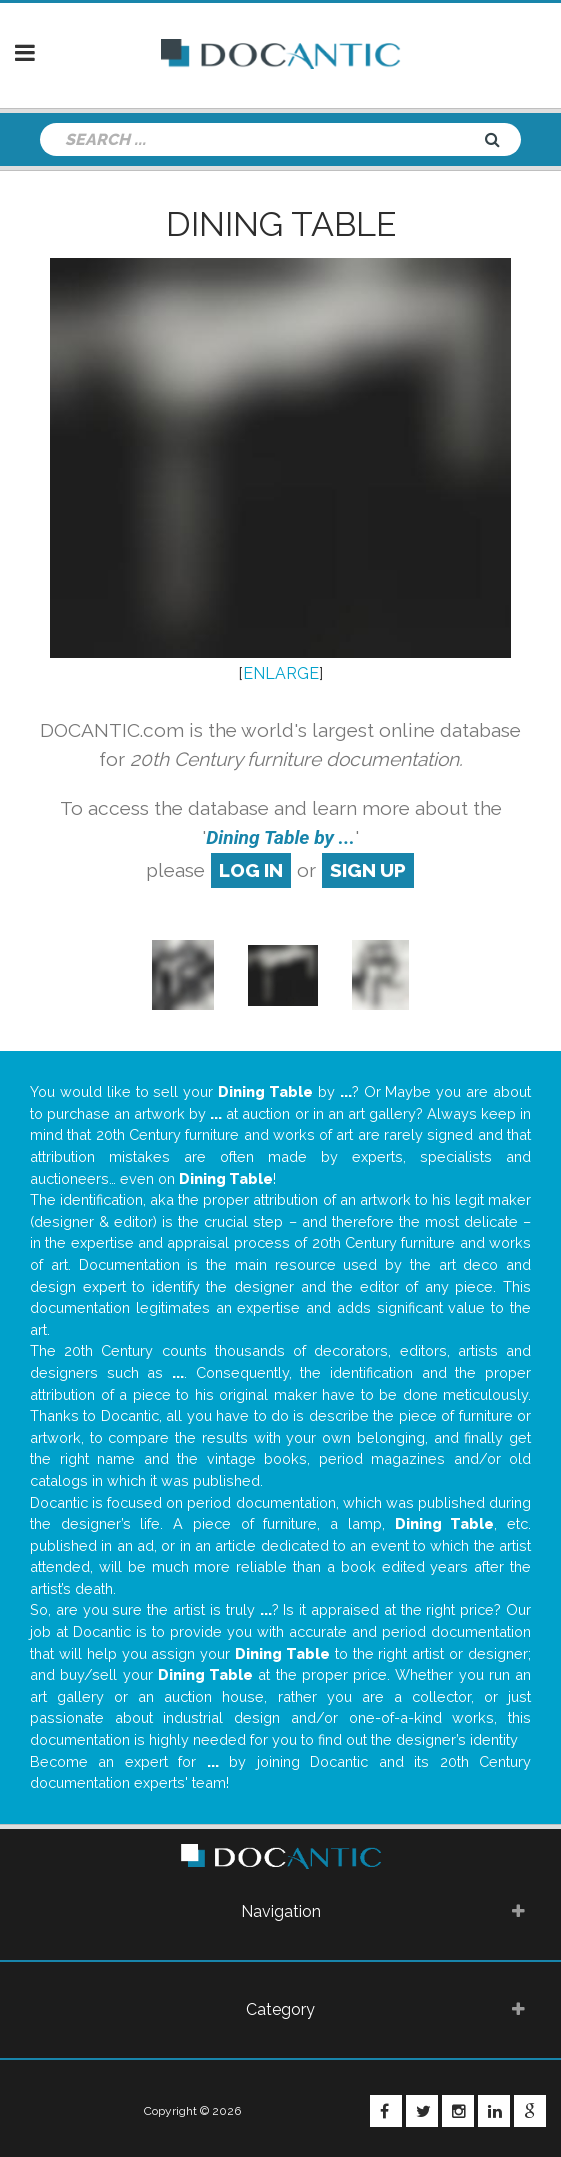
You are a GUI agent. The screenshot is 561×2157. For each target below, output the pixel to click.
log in (251, 870)
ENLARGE (281, 673)
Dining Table (281, 224)
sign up (368, 870)
